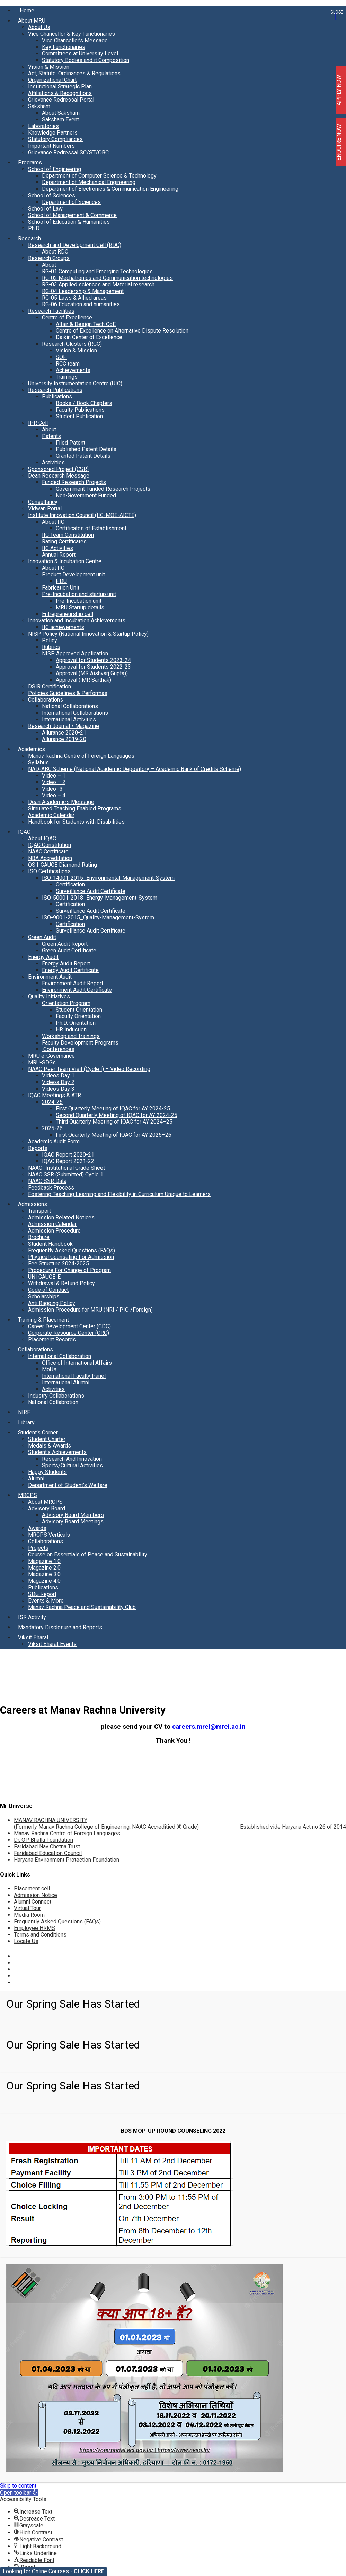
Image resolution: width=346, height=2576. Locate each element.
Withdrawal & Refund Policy (61, 1283)
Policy (49, 640)
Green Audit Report (65, 944)
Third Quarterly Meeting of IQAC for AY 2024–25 (114, 1121)
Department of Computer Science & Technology (99, 175)
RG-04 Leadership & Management (83, 291)
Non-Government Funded (86, 495)
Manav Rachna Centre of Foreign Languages (81, 756)
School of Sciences (51, 195)
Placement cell (32, 1888)
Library (26, 1422)
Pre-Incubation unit (78, 601)
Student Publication (79, 416)
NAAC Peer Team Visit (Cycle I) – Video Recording (89, 1069)
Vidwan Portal (45, 508)
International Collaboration (59, 1356)
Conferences (58, 1049)
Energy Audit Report (66, 963)
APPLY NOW (339, 90)
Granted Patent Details (83, 456)
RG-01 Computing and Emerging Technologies (97, 271)
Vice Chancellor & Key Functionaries (71, 34)
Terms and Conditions (40, 1934)
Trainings (67, 376)
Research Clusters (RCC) (72, 344)
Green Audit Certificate (69, 950)
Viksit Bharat (33, 1637)
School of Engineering (54, 169)
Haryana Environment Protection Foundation (66, 1859)
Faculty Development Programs (80, 1042)
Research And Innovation (72, 1459)
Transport (39, 1211)
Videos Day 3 (58, 1088)
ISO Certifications (49, 871)
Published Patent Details (86, 449)
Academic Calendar (51, 815)
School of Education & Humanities (69, 221)
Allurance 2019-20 (64, 739)
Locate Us (26, 1941)
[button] (19, 2492)
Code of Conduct (48, 1290)
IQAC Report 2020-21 (68, 1154)
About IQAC (42, 838)
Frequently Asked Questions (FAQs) (71, 1250)
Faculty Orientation (78, 1016)
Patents (51, 436)
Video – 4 (53, 795)
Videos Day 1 (58, 1075)
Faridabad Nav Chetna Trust (47, 1846)
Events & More (46, 1600)
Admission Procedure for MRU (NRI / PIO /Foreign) (90, 1309)
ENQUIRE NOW (339, 142)
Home (27, 10)
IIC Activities (57, 548)
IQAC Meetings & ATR (54, 1095)
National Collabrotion (53, 1402)
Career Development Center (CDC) (69, 1326)
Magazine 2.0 (44, 1567)
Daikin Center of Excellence (89, 337)
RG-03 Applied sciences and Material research (98, 284)
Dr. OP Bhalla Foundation (43, 1840)
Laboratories (43, 126)
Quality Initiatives (49, 996)
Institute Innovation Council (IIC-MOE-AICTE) (82, 515)
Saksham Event (60, 119)
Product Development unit (73, 574)
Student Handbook (50, 1243)
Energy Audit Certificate (70, 970)
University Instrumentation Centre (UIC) (75, 383)
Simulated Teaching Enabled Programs (74, 808)
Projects (38, 1548)
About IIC (53, 521)
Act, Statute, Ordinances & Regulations (74, 73)
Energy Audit (43, 957)
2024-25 (52, 1102)
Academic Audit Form (54, 1141)
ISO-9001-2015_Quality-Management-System (98, 917)
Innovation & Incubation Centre (64, 561)
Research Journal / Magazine (63, 726)
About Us (39, 27)
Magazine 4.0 (44, 1581)
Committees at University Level (80, 53)
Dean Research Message (58, 475)
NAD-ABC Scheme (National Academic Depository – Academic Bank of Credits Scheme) (134, 769)
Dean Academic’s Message (61, 802)
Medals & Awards (49, 1445)
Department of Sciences (71, 202)
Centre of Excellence (67, 317)
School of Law (45, 208)
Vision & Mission (48, 66)
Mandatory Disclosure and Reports (60, 1627)
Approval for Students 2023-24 (93, 660)
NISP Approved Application (75, 653)
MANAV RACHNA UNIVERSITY (106, 1823)
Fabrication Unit (60, 587)
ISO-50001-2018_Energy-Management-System (99, 897)
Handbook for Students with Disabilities (76, 821)
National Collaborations (70, 706)
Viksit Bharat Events (52, 1644)
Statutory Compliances (55, 139)
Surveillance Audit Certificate (90, 891)
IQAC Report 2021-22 (68, 1161)
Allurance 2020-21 (64, 732)
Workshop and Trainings (71, 1036)
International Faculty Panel (74, 1376)
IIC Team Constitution (68, 535)
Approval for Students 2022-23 (93, 666)
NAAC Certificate (48, 851)
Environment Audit (50, 976)
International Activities (69, 719)
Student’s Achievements (57, 1452)
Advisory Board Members (73, 1515)
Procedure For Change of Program (69, 1270)
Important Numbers (51, 146)
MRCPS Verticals (49, 1534)
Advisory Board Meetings (73, 1521)
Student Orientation (79, 1009)
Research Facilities (51, 311)
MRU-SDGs (42, 1062)
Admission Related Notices (61, 1217)
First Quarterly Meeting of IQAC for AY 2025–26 (113, 1135)
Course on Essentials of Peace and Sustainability (87, 1554)
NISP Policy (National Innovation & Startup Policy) (88, 633)
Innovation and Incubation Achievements (76, 620)
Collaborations (45, 699)
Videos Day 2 (58, 1082)
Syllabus (38, 762)
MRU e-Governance (51, 1056)
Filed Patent (70, 442)
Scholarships (44, 1296)
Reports (37, 1148)
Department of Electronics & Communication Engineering (110, 189)
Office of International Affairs (77, 1362)
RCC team (68, 363)
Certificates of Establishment (91, 528)
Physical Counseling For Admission (71, 1257)
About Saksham (61, 113)
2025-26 (52, 1128)
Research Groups (49, 258)
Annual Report (59, 554)
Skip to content (18, 2485)
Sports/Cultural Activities (72, 1465)
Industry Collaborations (56, 1395)
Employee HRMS (34, 1928)
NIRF (24, 1412)
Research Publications (55, 390)
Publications (57, 396)
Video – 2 (53, 782)
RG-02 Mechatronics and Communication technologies (107, 278)
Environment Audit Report (72, 983)
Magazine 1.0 (44, 1561)
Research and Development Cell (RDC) (74, 245)
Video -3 (52, 788)
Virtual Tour (27, 1908)
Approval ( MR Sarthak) (83, 680)
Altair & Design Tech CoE (86, 324)
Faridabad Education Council (48, 1853)
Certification (70, 884)
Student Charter (46, 1439)
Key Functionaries (63, 47)
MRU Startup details (80, 607)
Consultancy (42, 502)
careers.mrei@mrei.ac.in (209, 1727)
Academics (31, 749)
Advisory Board (46, 1508)
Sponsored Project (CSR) (58, 469)
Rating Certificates (64, 541)
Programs (30, 162)
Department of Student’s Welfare (67, 1485)
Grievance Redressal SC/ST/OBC (68, 152)
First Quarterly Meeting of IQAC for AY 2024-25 (113, 1108)
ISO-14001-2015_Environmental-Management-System (108, 878)
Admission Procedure (54, 1230)
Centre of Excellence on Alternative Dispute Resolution (122, 330)
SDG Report (42, 1594)
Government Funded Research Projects (103, 489)
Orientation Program (66, 1003)
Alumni (36, 1478)
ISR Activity (32, 1617)
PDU (61, 581)
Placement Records (52, 1339)
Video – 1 (53, 775)
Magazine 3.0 (44, 1574)
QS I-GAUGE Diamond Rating (62, 864)
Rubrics (51, 647)
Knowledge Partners (53, 132)
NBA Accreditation (50, 858)
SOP (61, 357)
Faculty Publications (80, 409)
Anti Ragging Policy (51, 1303)
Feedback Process (51, 1187)
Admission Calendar (52, 1224)
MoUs (49, 1369)
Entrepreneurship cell (67, 614)
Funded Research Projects (74, 482)
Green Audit (42, 937)
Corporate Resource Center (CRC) (68, 1333)
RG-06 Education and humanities (81, 304)
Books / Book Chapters (84, 403)
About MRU (31, 20)
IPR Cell (38, 423)
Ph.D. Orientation (76, 1023)
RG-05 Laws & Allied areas (74, 297)
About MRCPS (45, 1502)
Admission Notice (35, 1895)
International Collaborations (75, 713)
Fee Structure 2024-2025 (58, 1263)
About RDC (55, 251)
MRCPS (27, 1495)
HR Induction (71, 1029)
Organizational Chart (52, 80)
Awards (37, 1528)
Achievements (73, 370)
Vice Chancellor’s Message (75, 40)
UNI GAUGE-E (44, 1276)
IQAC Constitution (49, 845)
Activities (53, 462)
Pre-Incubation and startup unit (79, 594)
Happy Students (47, 1472)
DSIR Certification (49, 686)
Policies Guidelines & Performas (67, 693)
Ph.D (33, 228)
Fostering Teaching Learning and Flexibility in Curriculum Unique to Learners (119, 1194)
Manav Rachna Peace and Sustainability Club (82, 1607)
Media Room (29, 1915)
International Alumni (65, 1382)
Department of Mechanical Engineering (88, 182)
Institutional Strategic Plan (60, 86)
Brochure (39, 1237)
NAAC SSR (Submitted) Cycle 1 (65, 1174)
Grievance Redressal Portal (61, 99)
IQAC (24, 831)
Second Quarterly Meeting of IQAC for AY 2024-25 (116, 1115)
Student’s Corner (38, 1432)
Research (29, 238)
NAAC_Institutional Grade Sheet (66, 1168)
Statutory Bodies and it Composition (85, 60)
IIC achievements (63, 627)
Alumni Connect (32, 1901)
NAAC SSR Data (47, 1181)
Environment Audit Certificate (77, 990)
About (49, 264)
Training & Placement (43, 1319)
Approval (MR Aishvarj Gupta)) (92, 673)
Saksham (39, 106)
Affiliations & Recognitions (60, 93)
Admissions (32, 1204)
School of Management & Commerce (72, 215)
